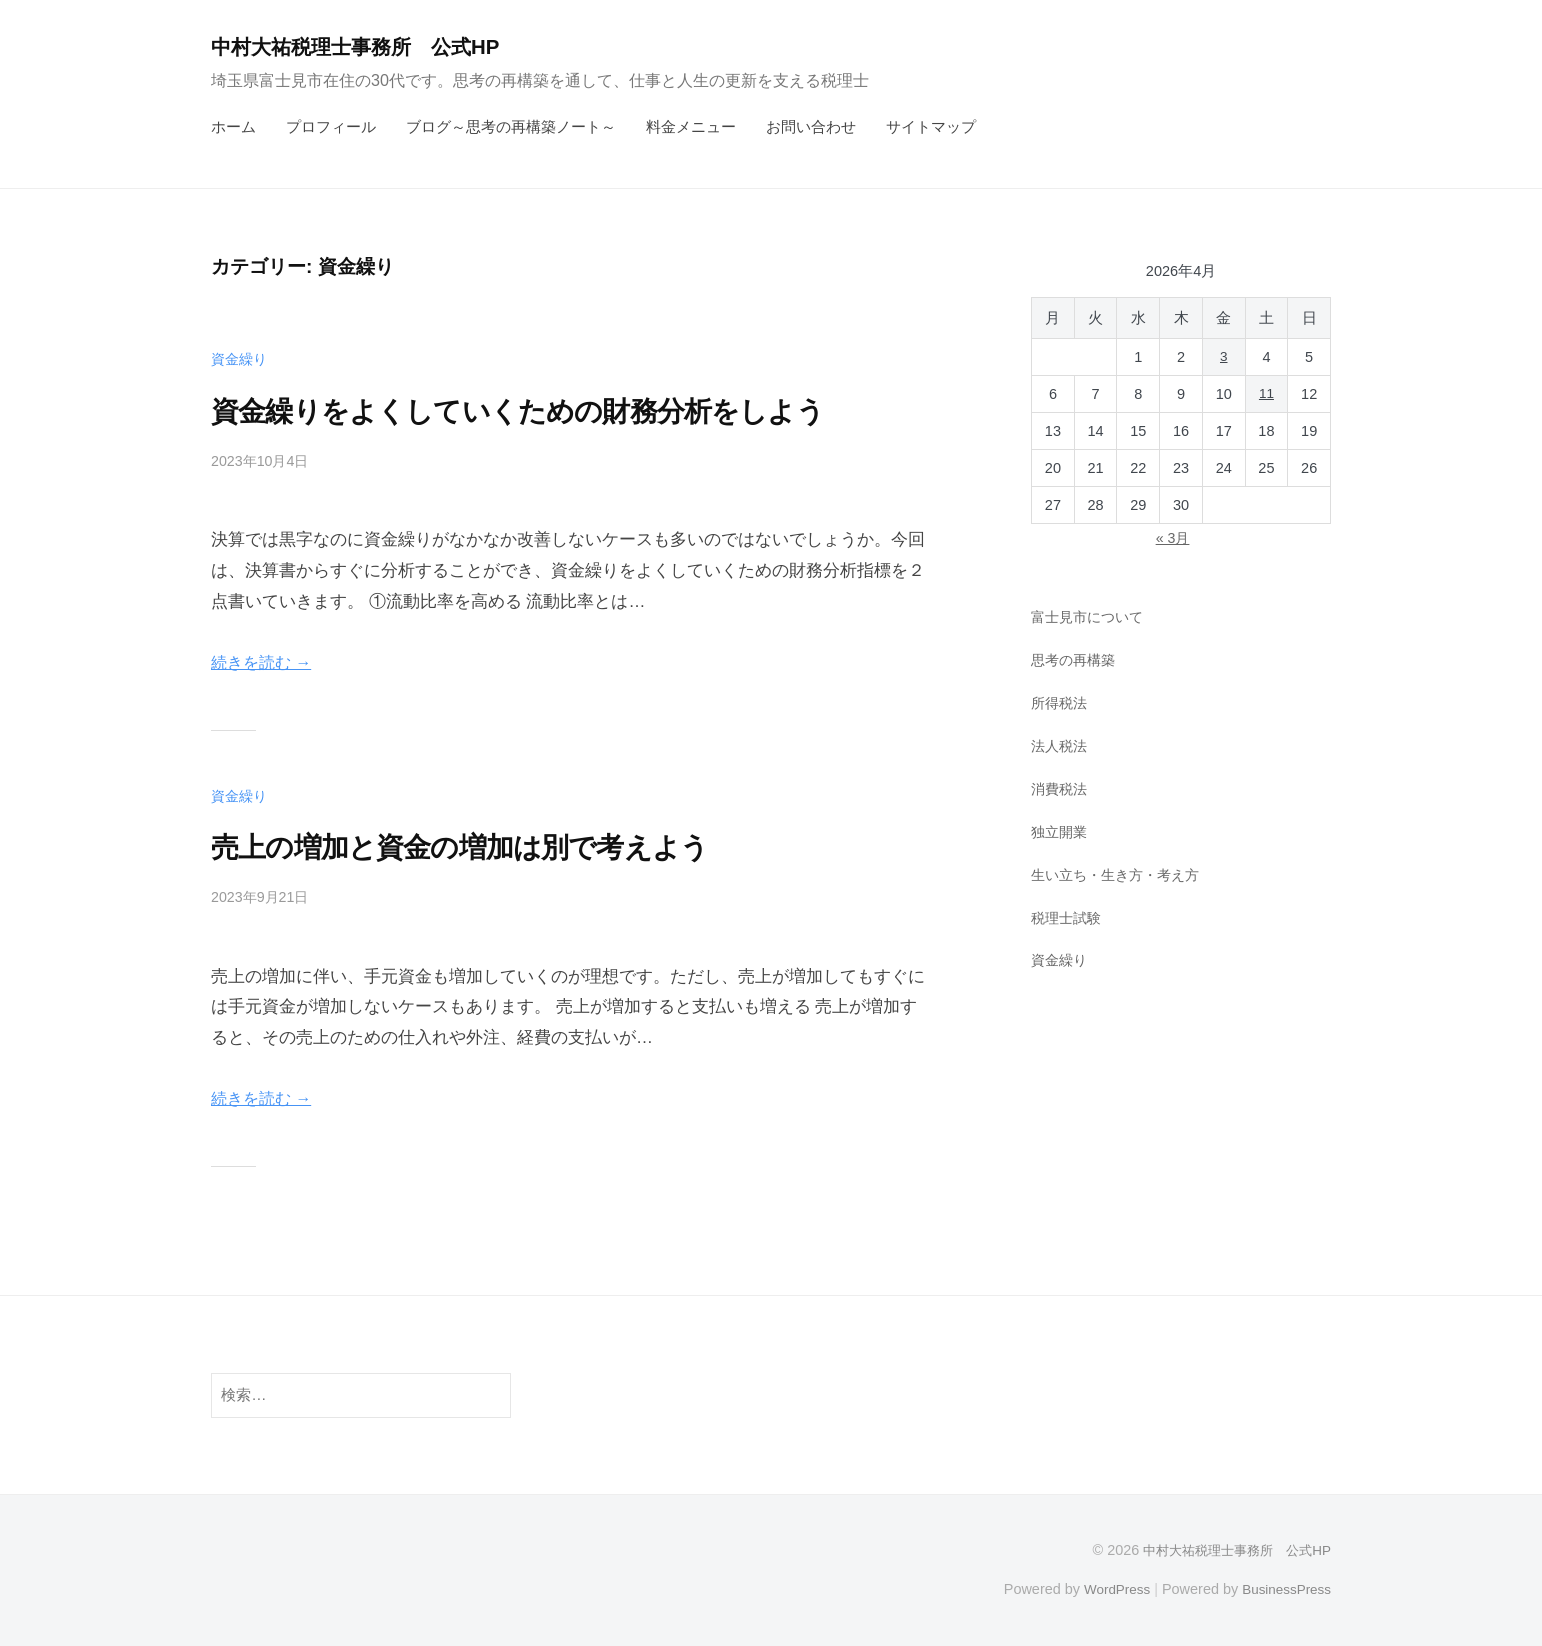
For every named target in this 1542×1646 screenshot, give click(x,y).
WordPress (1107, 1588)
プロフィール (331, 126)
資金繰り (241, 358)
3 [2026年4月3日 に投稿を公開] (1224, 357)
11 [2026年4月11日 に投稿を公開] (1266, 394)
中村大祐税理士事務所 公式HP (369, 46)
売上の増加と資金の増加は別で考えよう (494, 846)
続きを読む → (264, 662)
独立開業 (1061, 830)
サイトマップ (931, 126)
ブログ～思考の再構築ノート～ (511, 126)
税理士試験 (1068, 916)
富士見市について (1091, 616)
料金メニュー (691, 126)
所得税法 (1061, 702)
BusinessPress (1284, 1588)
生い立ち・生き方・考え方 (1121, 873)
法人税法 (1061, 745)
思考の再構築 (1076, 659)
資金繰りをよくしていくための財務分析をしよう (560, 410)
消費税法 (1061, 787)
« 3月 (1172, 537)
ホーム (233, 126)
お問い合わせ (811, 126)
